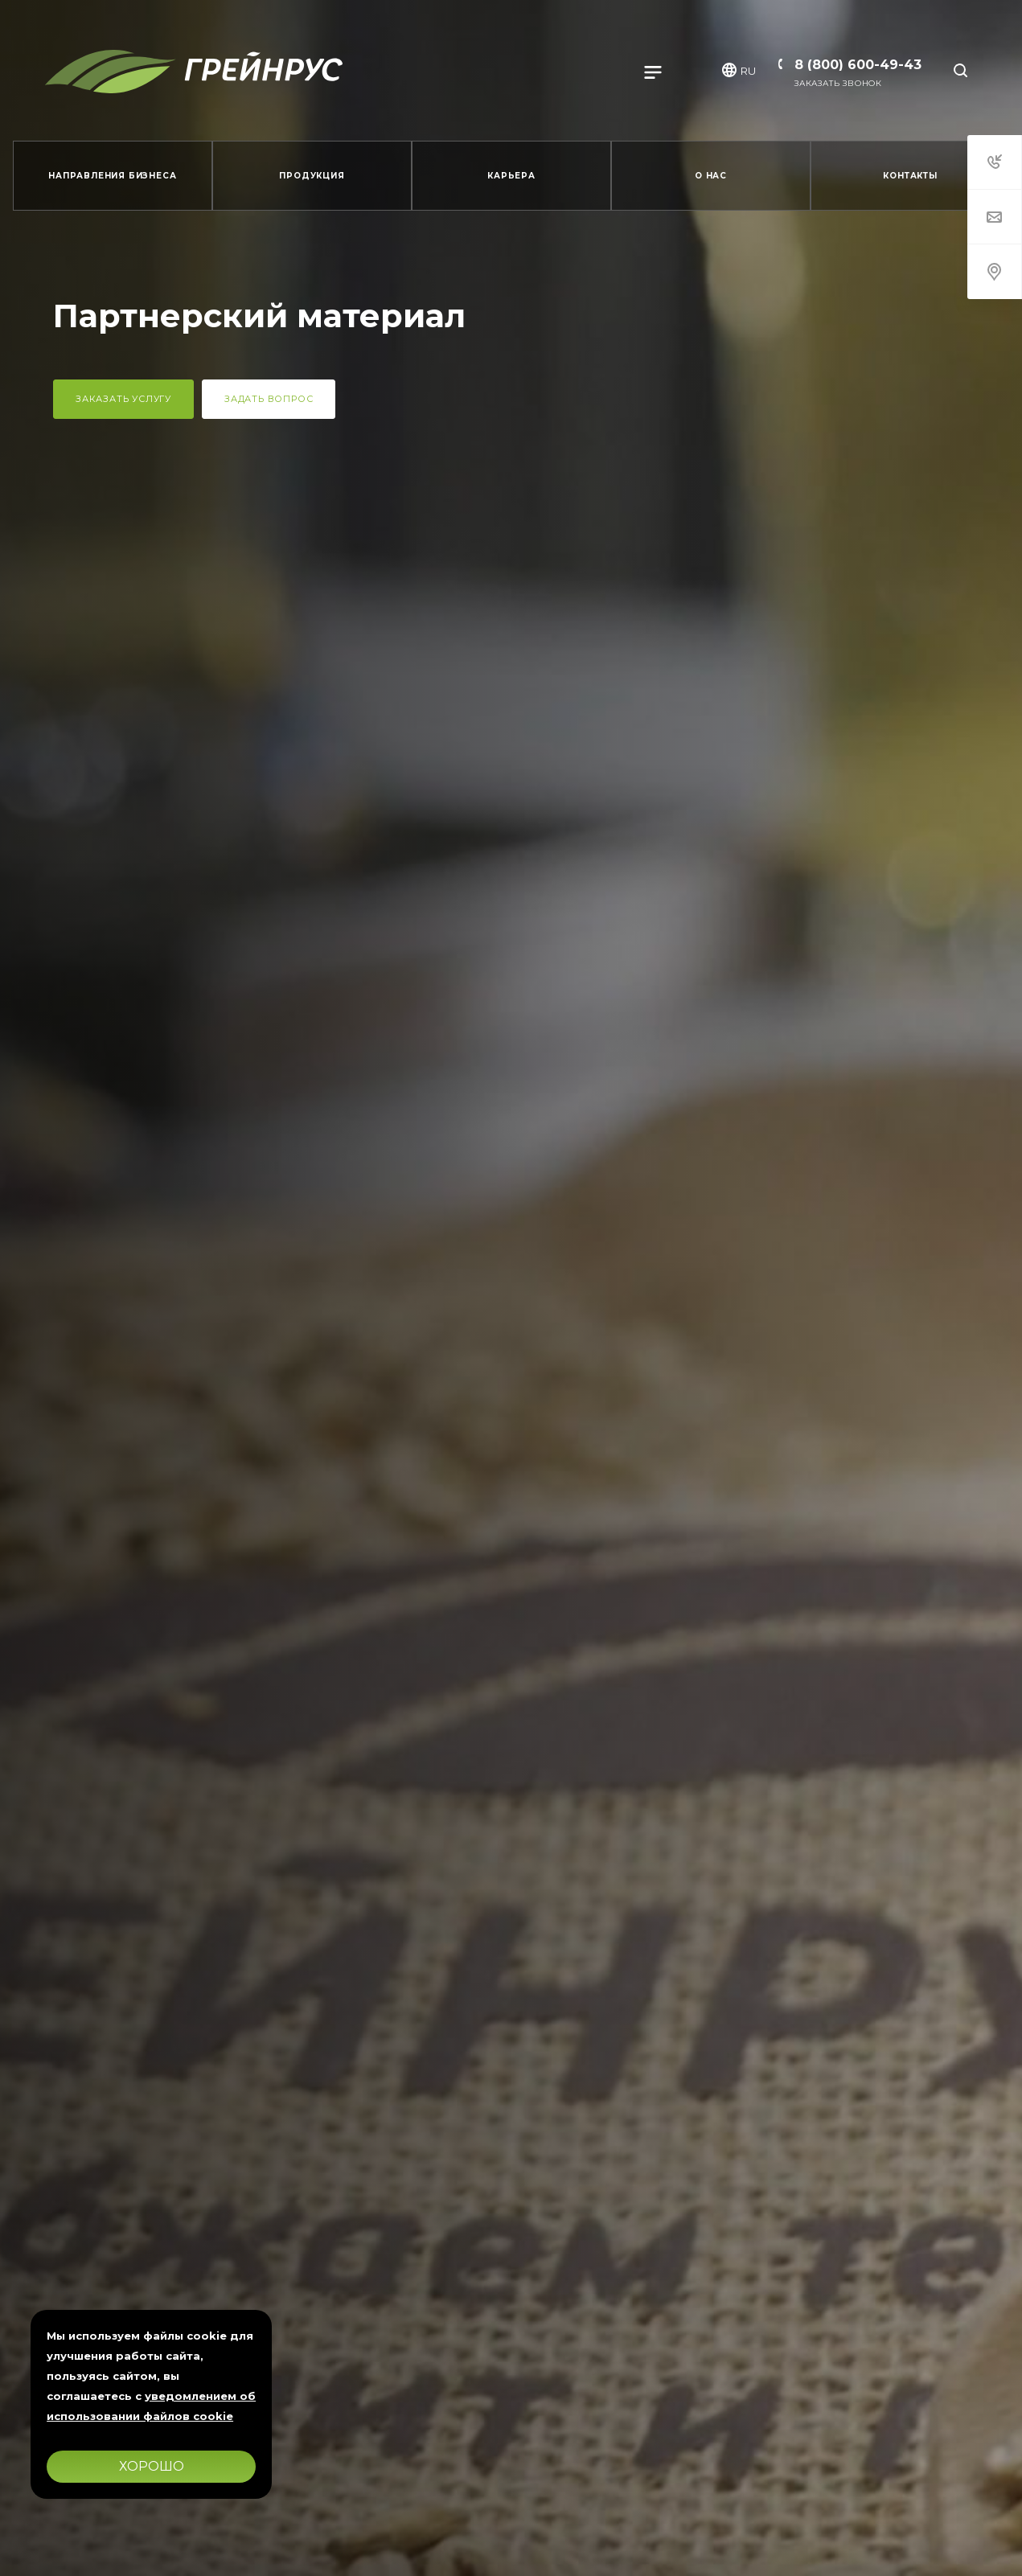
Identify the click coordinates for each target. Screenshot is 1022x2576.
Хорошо (151, 2466)
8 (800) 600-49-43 (857, 64)
